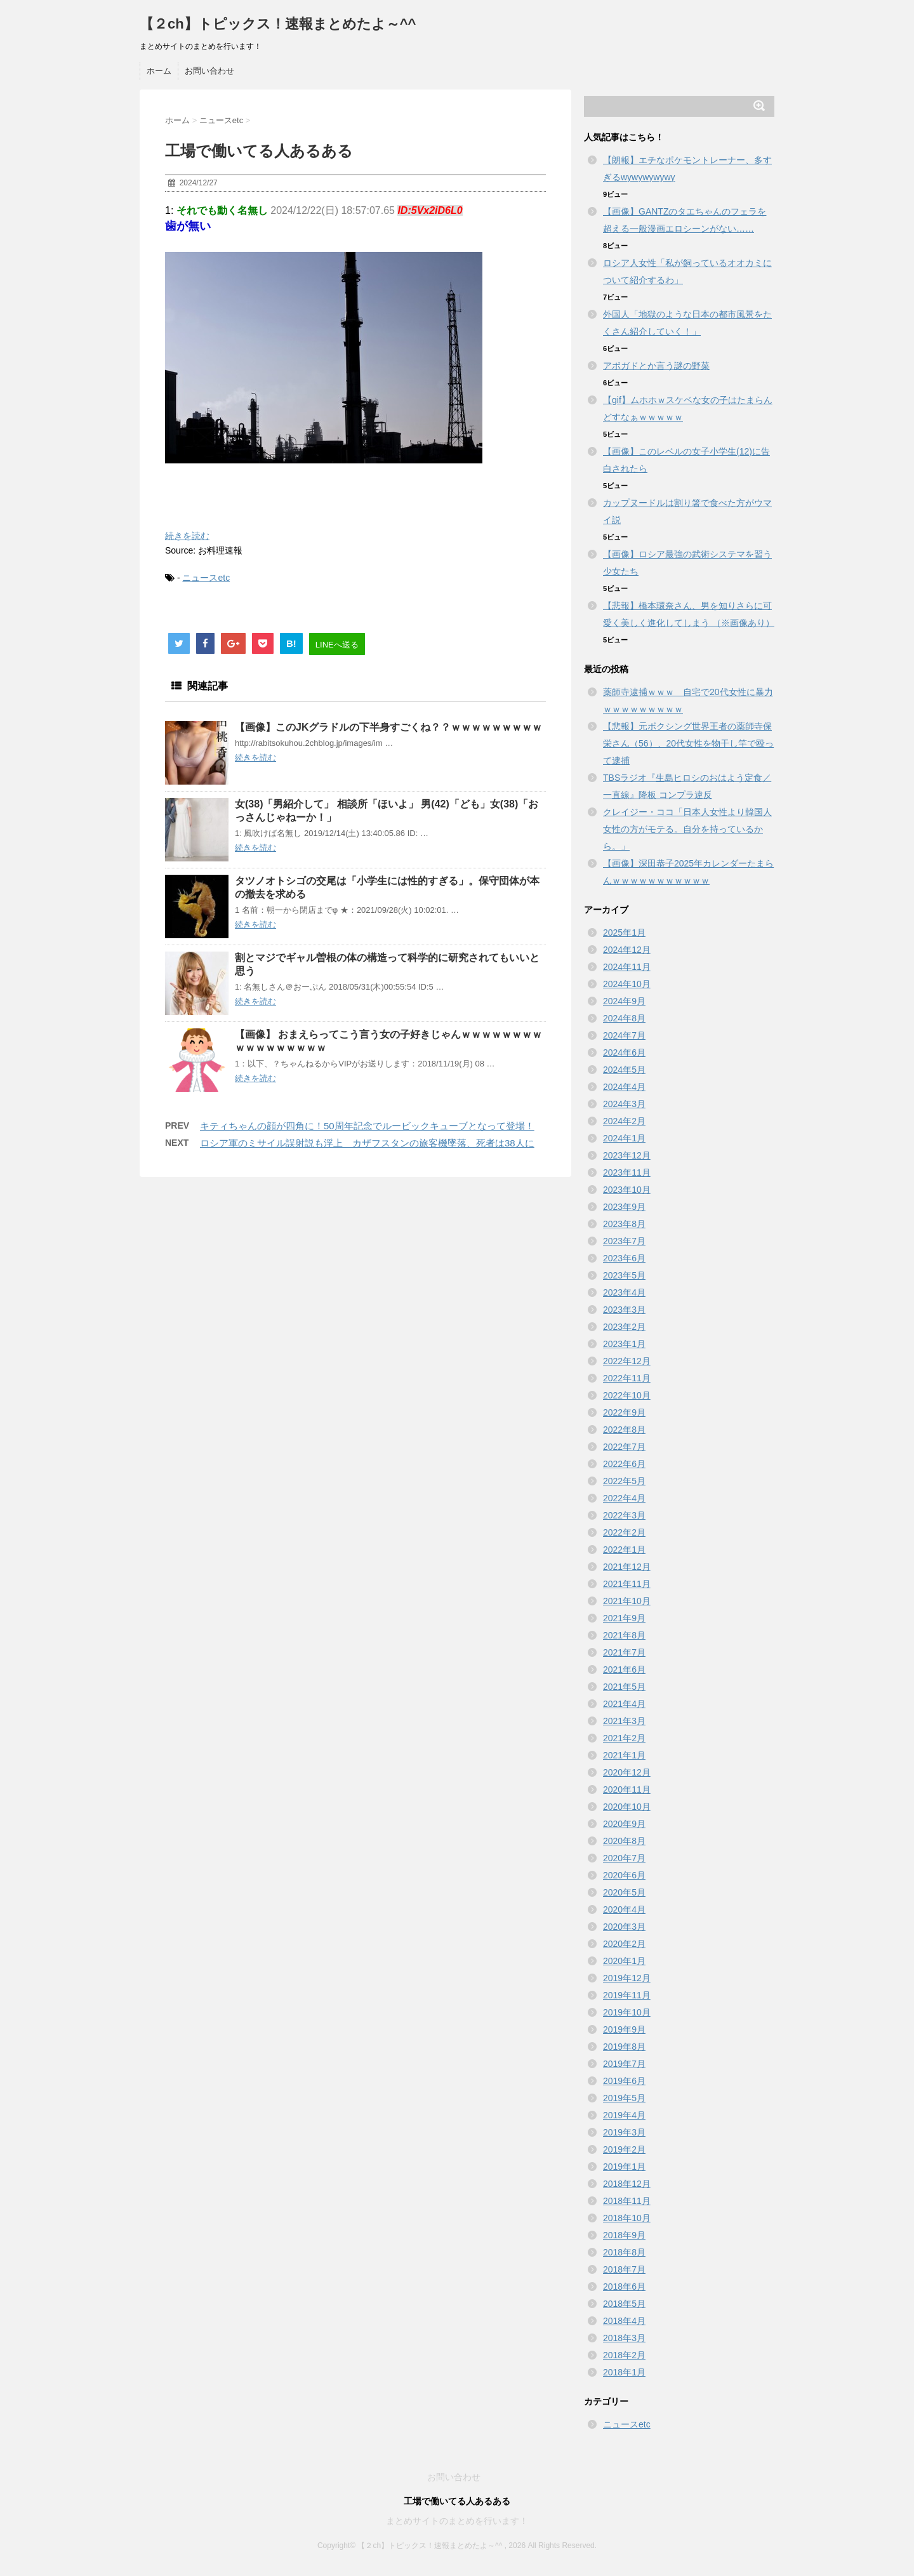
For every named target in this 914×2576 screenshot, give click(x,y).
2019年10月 (627, 2012)
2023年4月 (624, 1292)
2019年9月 (624, 2029)
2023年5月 (624, 1275)
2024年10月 (627, 984)
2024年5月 (624, 1070)
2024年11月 (627, 967)
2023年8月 (624, 1224)
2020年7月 (624, 1858)
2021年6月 (624, 1669)
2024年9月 (624, 1001)
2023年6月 (624, 1258)
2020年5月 (624, 1892)
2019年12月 (627, 1978)
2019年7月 (624, 2064)
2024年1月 (624, 1138)
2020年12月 (627, 1772)
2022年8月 (624, 1429)
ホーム (159, 71)
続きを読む (187, 536)
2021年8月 (624, 1635)
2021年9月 (624, 1618)
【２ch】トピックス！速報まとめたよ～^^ (278, 24)
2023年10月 (627, 1190)
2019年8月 (624, 2047)
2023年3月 (624, 1310)
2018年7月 (624, 2269)
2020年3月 (624, 1927)
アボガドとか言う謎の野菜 (656, 366)
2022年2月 (624, 1532)
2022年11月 (627, 1378)
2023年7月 (624, 1241)
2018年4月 (624, 2321)
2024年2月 (624, 1121)
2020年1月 (624, 1961)
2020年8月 (624, 1841)
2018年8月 (624, 2252)
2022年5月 (624, 1481)
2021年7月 (624, 1652)
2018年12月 (627, 2184)
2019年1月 (624, 2166)
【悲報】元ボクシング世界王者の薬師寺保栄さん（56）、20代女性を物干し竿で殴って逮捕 (688, 743)
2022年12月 (627, 1361)
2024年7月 (624, 1035)
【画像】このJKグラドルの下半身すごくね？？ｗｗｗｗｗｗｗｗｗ (388, 727)
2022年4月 (624, 1498)
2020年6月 (624, 1875)
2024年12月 (627, 950)
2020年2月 (624, 1944)
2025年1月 (624, 932)
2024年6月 (624, 1052)
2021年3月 (624, 1721)
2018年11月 (627, 2201)
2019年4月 (624, 2115)
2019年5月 (624, 2098)
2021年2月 (624, 1738)
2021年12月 (627, 1567)
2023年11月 (627, 1172)
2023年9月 (624, 1207)
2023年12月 (627, 1155)
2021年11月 (627, 1584)
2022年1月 (624, 1549)
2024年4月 (624, 1087)
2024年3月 (624, 1104)
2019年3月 (624, 2132)
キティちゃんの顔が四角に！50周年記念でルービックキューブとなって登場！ (367, 1125)
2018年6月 (624, 2286)
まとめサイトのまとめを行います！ (457, 2521)
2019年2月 (624, 2149)
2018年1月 (624, 2372)
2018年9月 (624, 2235)
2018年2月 (624, 2355)
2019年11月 (627, 1995)
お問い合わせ (209, 71)
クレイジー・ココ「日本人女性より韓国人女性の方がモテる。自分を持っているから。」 (687, 829)
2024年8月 (624, 1018)
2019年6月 (624, 2081)
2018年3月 (624, 2338)
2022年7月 (624, 1447)
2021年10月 (627, 1601)
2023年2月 (624, 1327)
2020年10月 (627, 1807)
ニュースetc (206, 578)
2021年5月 (624, 1687)
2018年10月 (627, 2218)
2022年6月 (624, 1464)
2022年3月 (624, 1515)
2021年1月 (624, 1755)
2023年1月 (624, 1344)
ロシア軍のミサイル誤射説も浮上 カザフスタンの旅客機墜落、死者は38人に (367, 1143)
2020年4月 (624, 1909)
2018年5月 (624, 2304)
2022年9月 (624, 1412)
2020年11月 (627, 1789)
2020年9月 (624, 1824)
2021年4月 (624, 1704)
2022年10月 (627, 1395)
